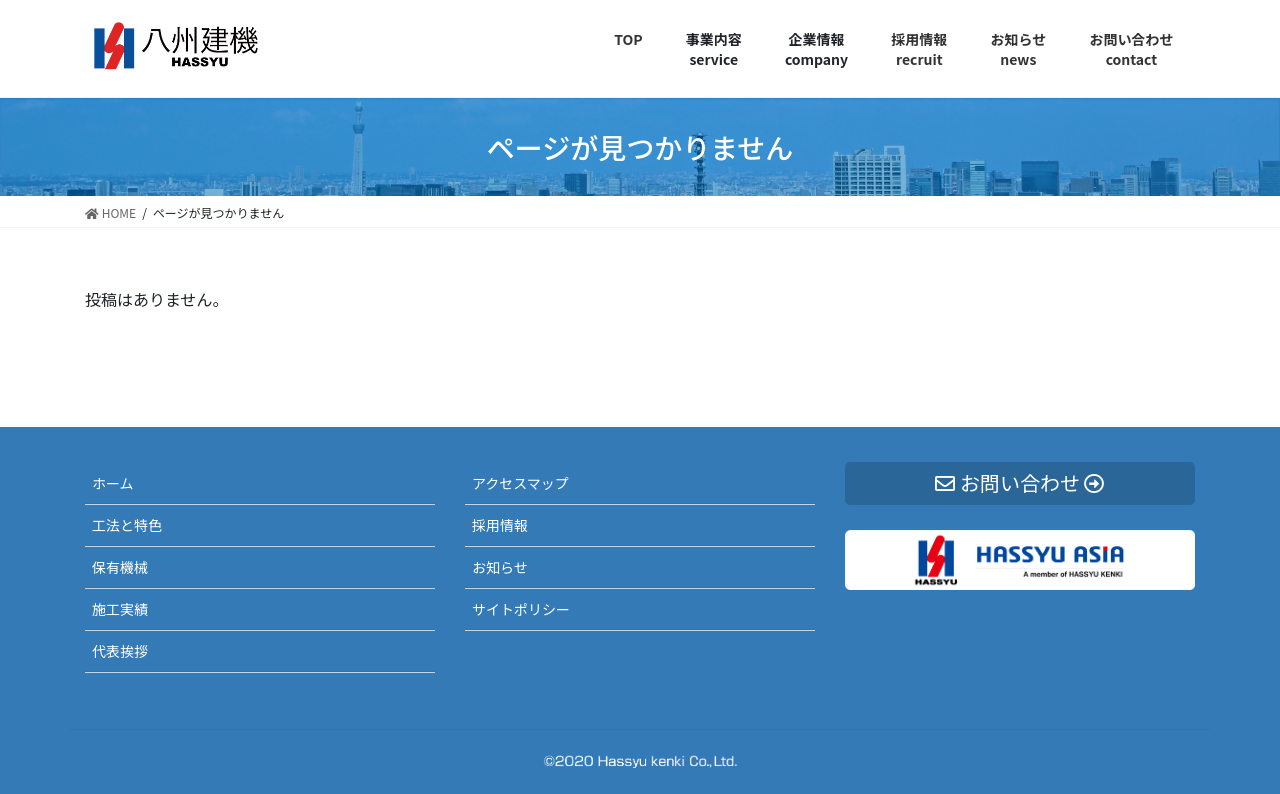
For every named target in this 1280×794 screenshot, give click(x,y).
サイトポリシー (521, 609)
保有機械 (120, 567)
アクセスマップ (520, 483)
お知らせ (500, 567)
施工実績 (120, 609)
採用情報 (500, 525)
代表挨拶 (120, 651)
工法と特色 (127, 525)
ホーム (113, 483)
